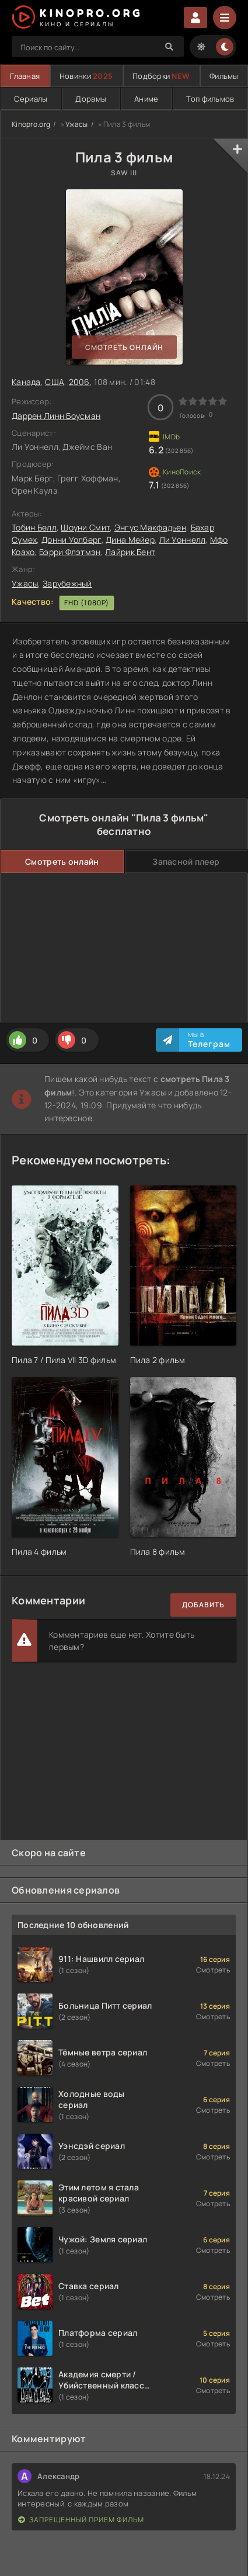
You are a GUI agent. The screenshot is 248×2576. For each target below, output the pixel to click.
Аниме (146, 98)
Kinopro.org (31, 124)
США (54, 381)
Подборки (161, 76)
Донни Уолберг (71, 539)
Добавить (203, 1605)
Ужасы (76, 124)
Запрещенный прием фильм (81, 2520)
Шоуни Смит (85, 527)
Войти (195, 17)
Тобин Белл (34, 527)
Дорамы (90, 98)
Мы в (209, 1040)
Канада (26, 381)
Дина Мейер (130, 539)
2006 (79, 381)
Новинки (86, 76)
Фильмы (224, 76)
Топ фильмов (210, 98)
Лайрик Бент (130, 551)
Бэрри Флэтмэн (70, 551)
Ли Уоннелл (182, 539)
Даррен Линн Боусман (56, 415)
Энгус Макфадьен (150, 527)
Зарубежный (67, 583)
